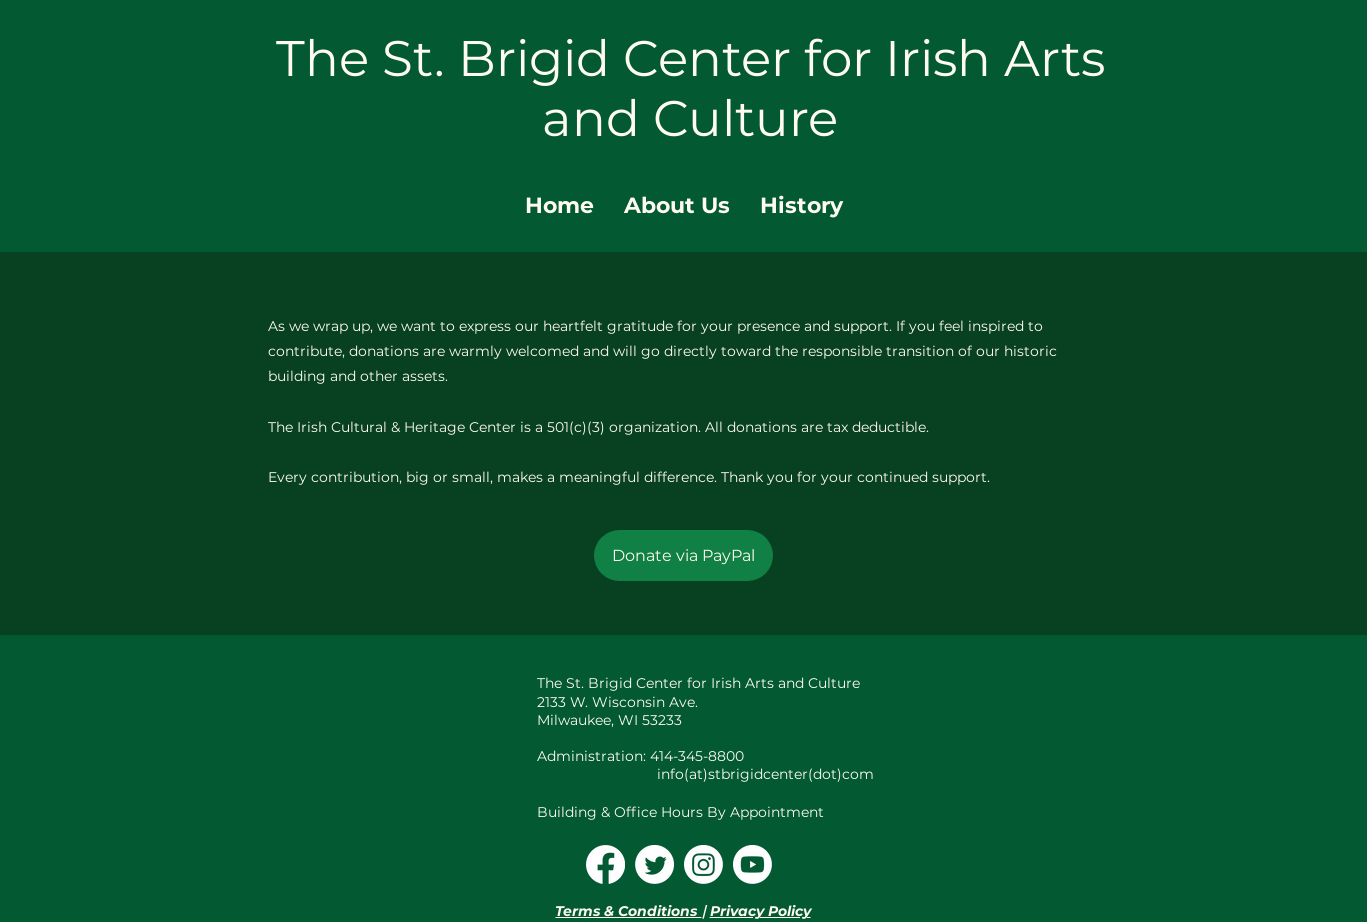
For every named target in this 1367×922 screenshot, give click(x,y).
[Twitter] (654, 864)
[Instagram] (703, 864)
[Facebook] (605, 864)
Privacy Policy (760, 911)
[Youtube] (752, 864)
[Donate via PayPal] (683, 555)
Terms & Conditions (628, 911)
